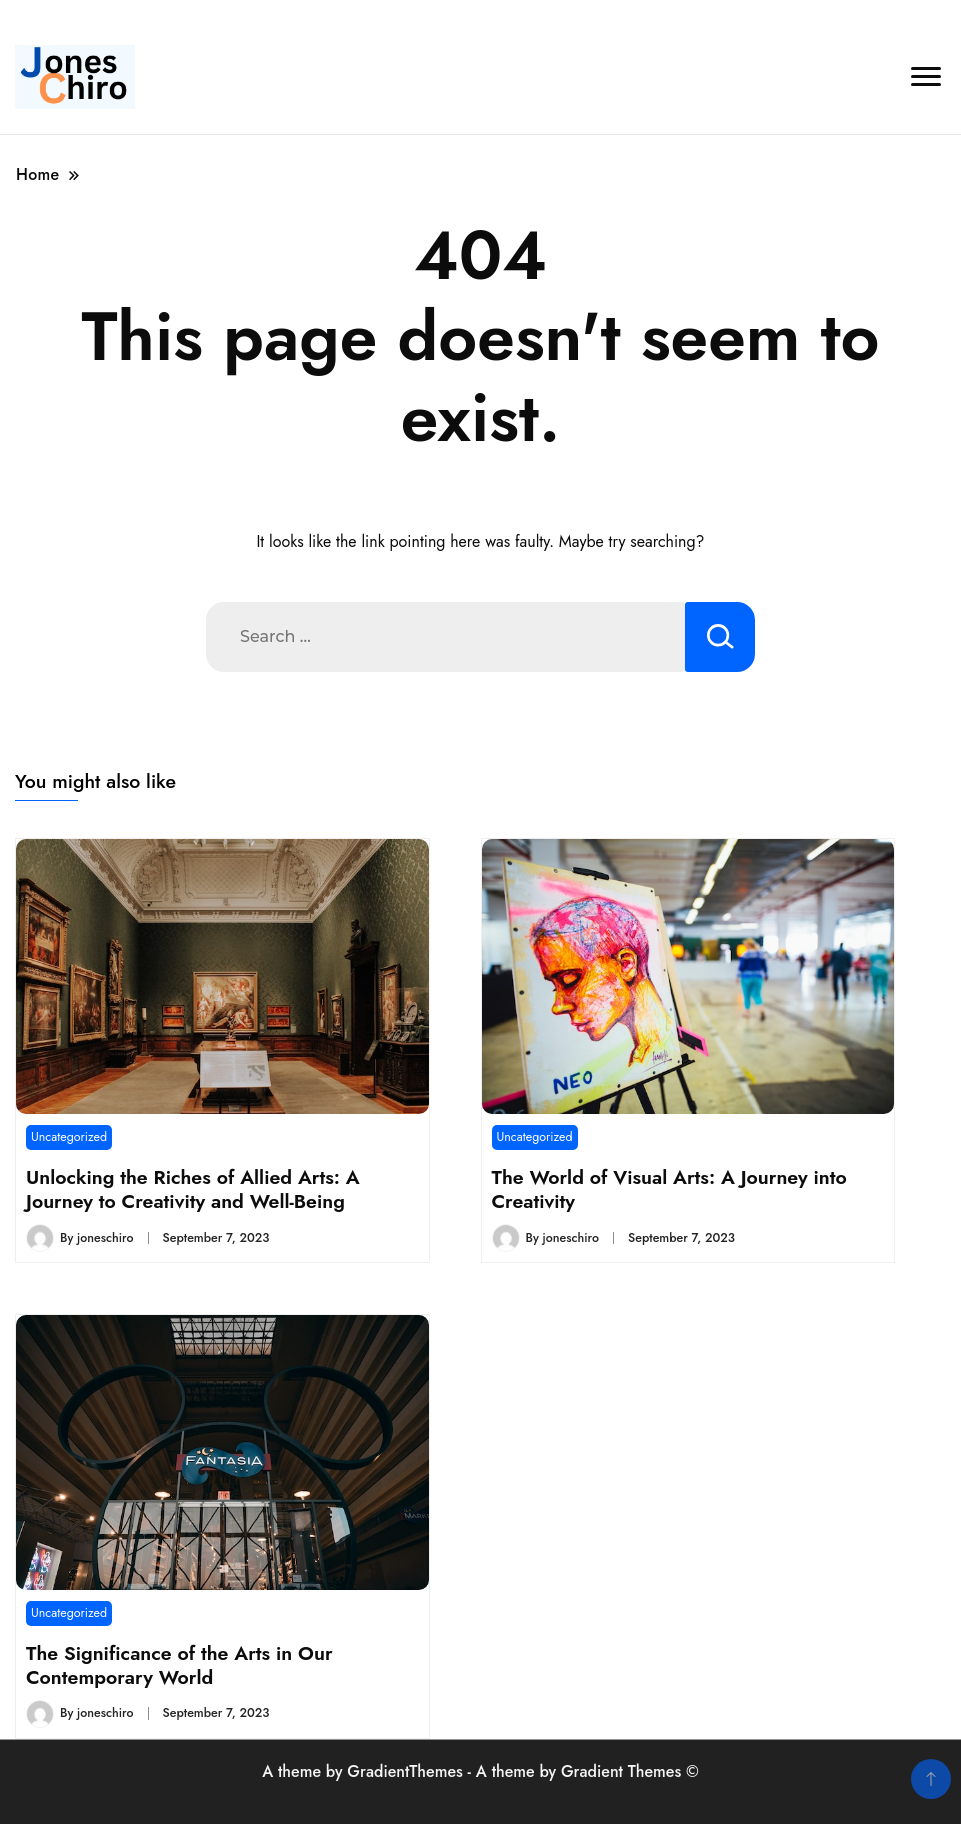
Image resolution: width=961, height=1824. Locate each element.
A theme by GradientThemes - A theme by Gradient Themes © (480, 1771)
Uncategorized (69, 1137)
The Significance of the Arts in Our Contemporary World (179, 1665)
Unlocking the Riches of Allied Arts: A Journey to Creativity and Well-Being (193, 1189)
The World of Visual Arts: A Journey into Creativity (669, 1189)
